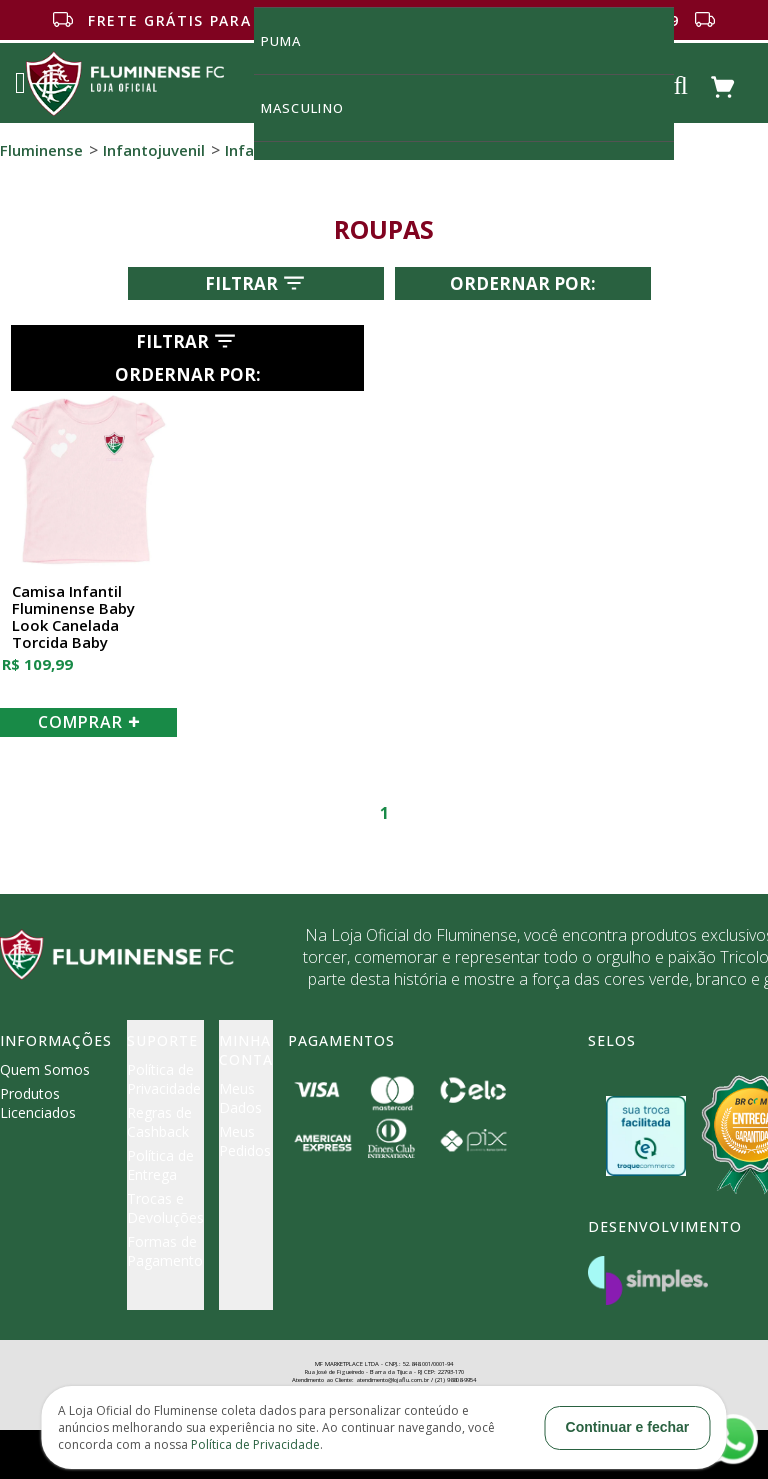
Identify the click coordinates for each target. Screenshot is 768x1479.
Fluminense (41, 150)
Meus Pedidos (245, 1141)
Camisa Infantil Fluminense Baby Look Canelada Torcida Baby (73, 617)
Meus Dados (240, 1098)
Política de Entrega (160, 1165)
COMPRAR (89, 722)
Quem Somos (45, 1069)
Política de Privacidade (164, 1079)
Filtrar (256, 283)
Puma (293, 40)
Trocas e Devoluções (165, 1208)
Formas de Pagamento (165, 1251)
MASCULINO (314, 107)
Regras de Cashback (159, 1122)
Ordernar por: (523, 283)
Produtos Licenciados (38, 1103)
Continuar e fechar (628, 1427)
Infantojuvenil (154, 150)
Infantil (251, 150)
